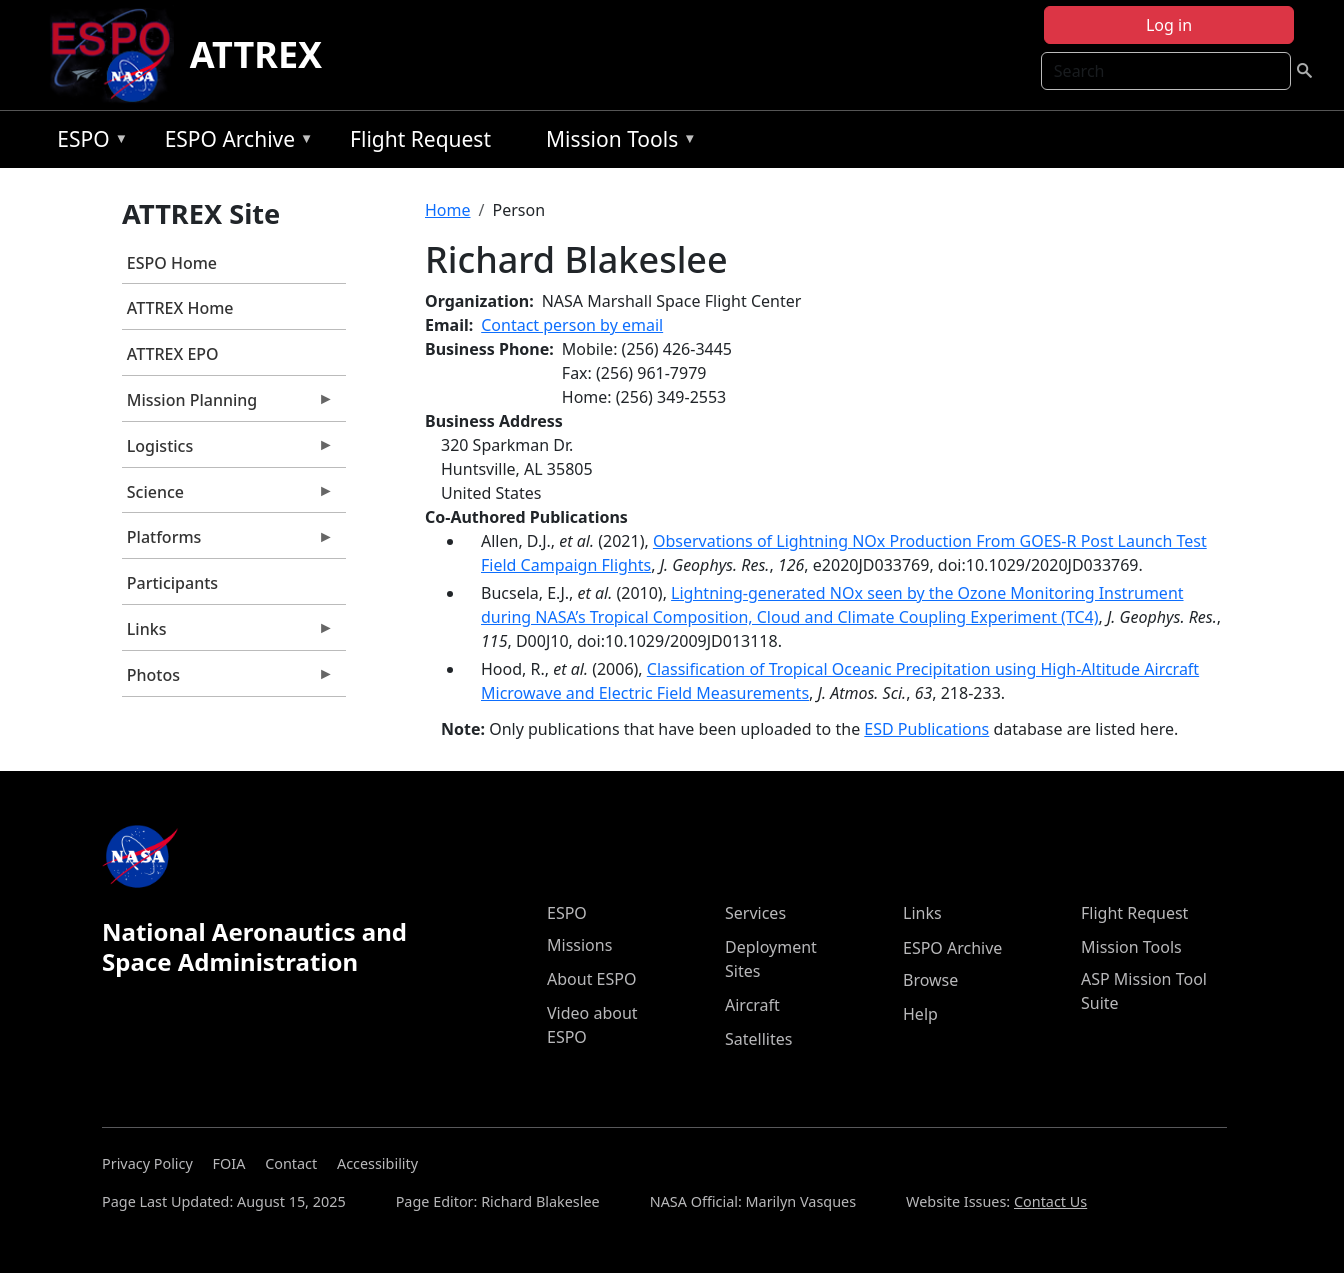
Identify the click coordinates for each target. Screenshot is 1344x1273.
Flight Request (420, 139)
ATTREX (256, 54)
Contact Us (1050, 1201)
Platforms (228, 542)
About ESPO (591, 979)
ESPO (87, 142)
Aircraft (752, 1005)
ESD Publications (926, 729)
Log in (1169, 25)
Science (228, 497)
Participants (172, 583)
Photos (228, 680)
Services (755, 913)
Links (228, 634)
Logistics (228, 451)
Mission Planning (228, 405)
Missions (579, 945)
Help (920, 1014)
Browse (930, 980)
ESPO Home (172, 263)
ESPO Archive (234, 142)
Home (448, 210)
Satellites (758, 1039)
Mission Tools (616, 142)
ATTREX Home (180, 308)
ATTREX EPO (173, 354)
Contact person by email (572, 325)
